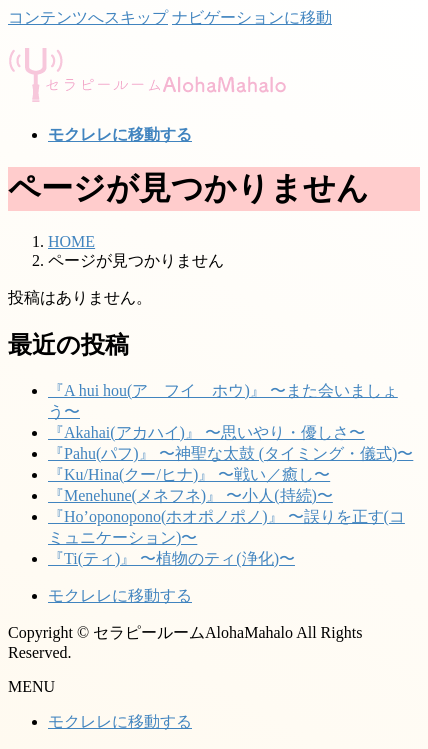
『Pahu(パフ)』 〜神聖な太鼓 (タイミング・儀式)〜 (230, 453)
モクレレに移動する (120, 595)
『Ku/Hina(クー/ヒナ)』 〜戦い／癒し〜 (189, 474)
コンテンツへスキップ (88, 17)
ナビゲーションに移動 (252, 17)
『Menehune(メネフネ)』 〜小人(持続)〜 (190, 495)
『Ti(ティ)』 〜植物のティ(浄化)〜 (171, 558)
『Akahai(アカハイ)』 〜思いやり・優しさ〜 (206, 432)
